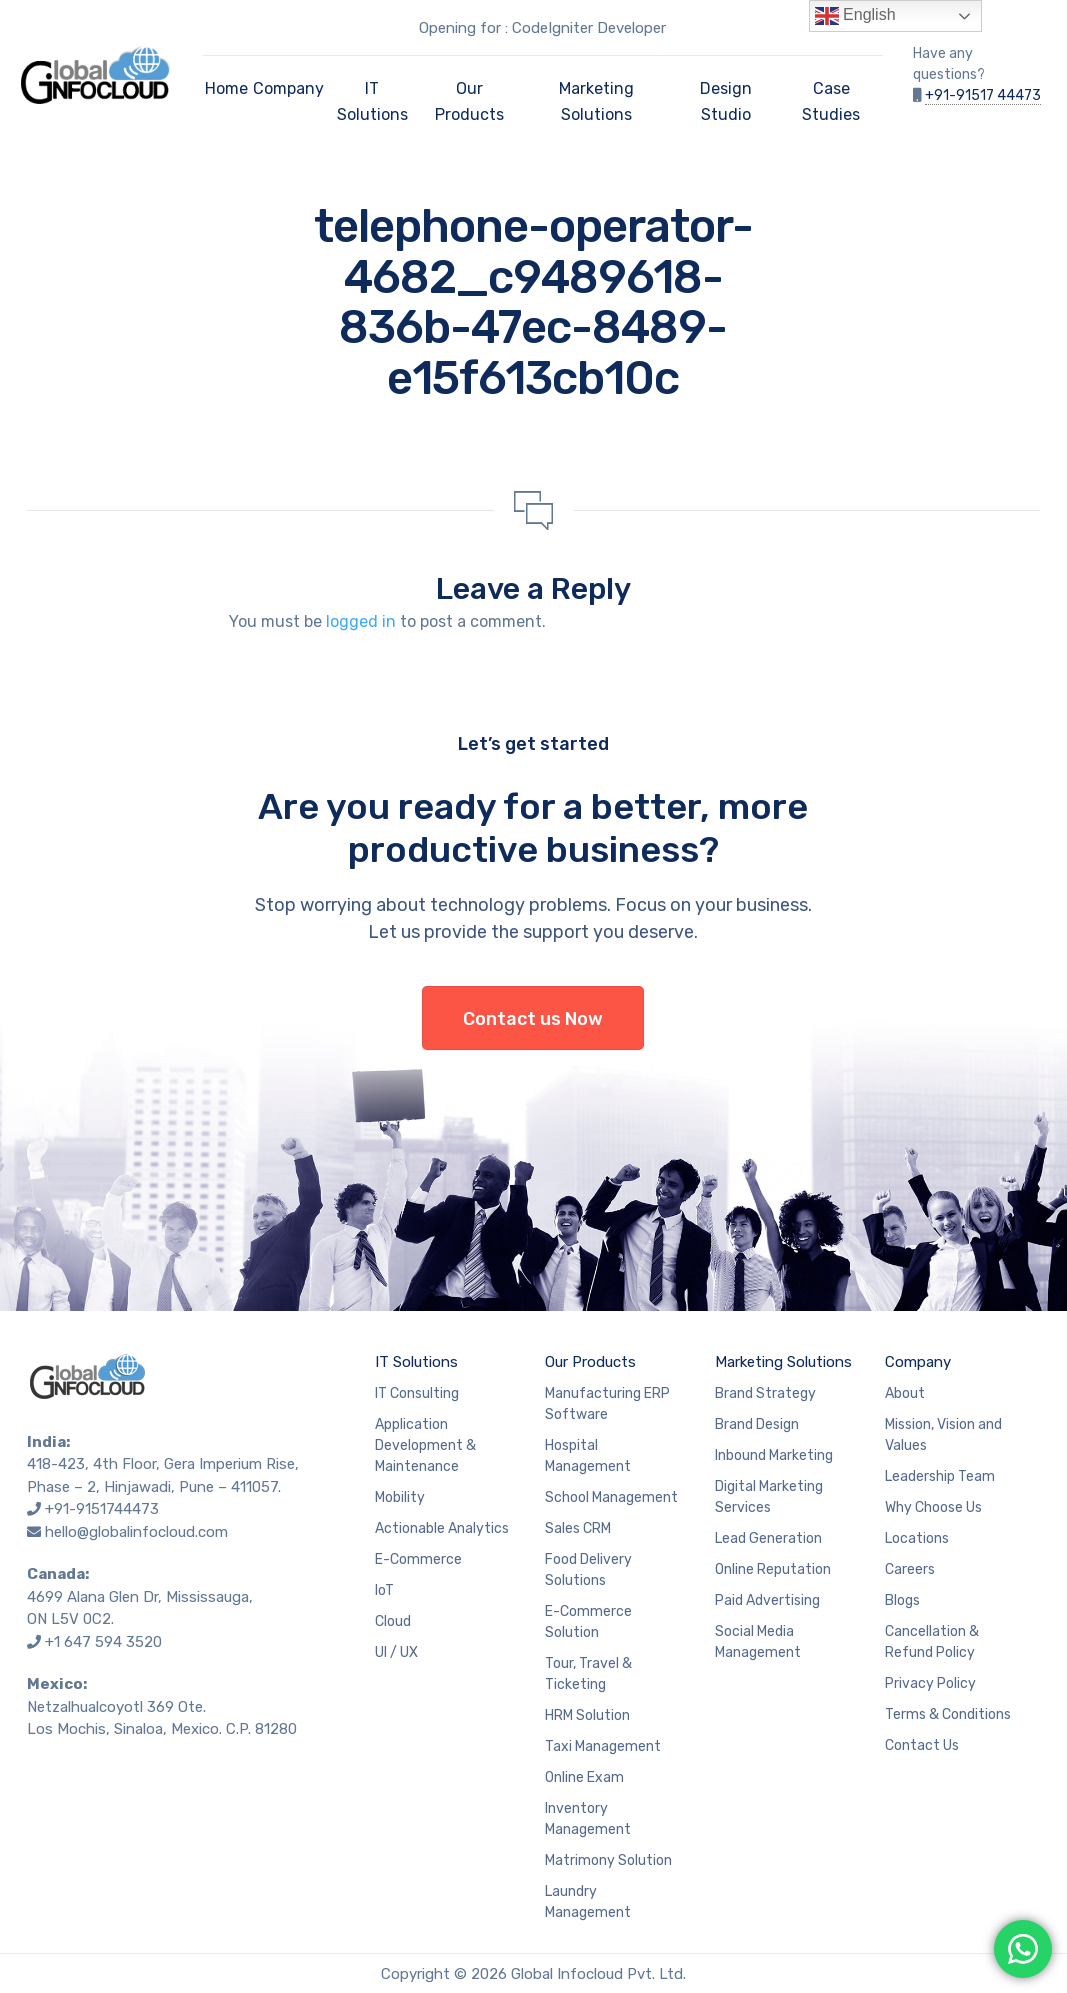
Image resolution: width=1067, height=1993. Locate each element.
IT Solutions (372, 101)
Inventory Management (588, 1819)
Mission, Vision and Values (943, 1435)
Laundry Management (588, 1902)
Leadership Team (940, 1476)
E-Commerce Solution (588, 1622)
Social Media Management (758, 1642)
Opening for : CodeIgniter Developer (542, 28)
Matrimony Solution (608, 1860)
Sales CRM (578, 1528)
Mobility (400, 1497)
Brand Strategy (765, 1393)
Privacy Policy (930, 1683)
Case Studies (831, 101)
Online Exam (584, 1777)
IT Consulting (417, 1393)
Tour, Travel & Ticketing (588, 1674)
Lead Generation (768, 1538)
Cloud (393, 1621)
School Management (611, 1497)
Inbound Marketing (774, 1455)
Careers (910, 1569)
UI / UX (396, 1652)
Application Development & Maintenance (425, 1445)
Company (288, 88)
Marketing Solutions (596, 101)
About (905, 1393)
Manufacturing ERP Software (607, 1404)
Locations (917, 1538)
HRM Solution (587, 1715)
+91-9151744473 (102, 1509)
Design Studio (726, 101)
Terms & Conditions (948, 1714)
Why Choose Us (933, 1507)
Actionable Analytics (442, 1528)
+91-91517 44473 (983, 95)
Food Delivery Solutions (588, 1570)
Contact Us (922, 1745)
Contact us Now (533, 1019)
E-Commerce (418, 1559)
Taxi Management (603, 1746)
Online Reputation (773, 1569)
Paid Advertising (767, 1600)
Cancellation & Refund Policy (932, 1642)
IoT (384, 1590)
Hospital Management (588, 1456)
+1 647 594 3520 (103, 1642)
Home (226, 88)
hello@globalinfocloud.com (136, 1532)
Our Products (469, 101)
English (855, 16)
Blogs (902, 1600)
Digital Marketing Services (769, 1497)
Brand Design (757, 1424)
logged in (361, 621)
